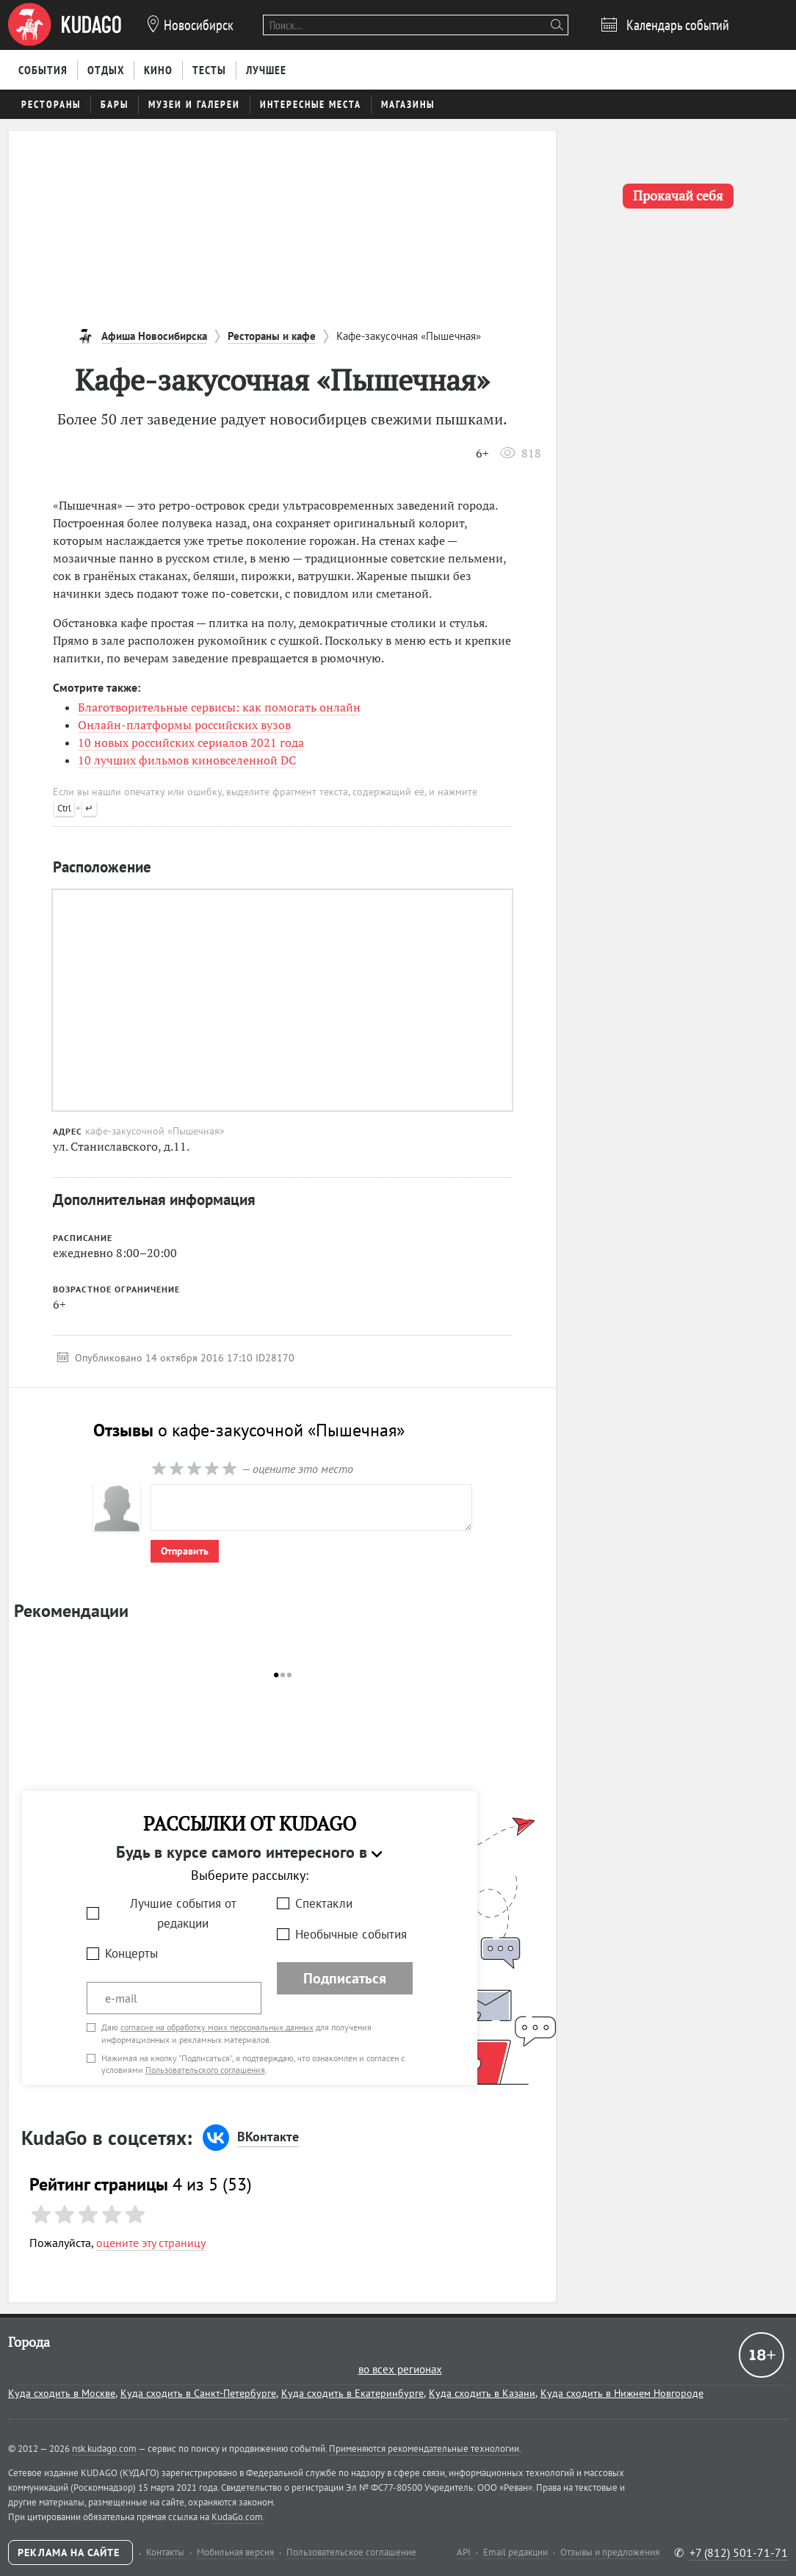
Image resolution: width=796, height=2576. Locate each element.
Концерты (131, 1953)
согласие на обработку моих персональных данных (217, 2027)
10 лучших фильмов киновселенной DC (187, 760)
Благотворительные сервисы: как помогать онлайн (219, 707)
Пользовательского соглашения (205, 2069)
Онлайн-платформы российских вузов (184, 724)
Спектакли (323, 1903)
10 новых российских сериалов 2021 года (191, 742)
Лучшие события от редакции (183, 1913)
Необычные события (351, 1934)
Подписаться (344, 1978)
